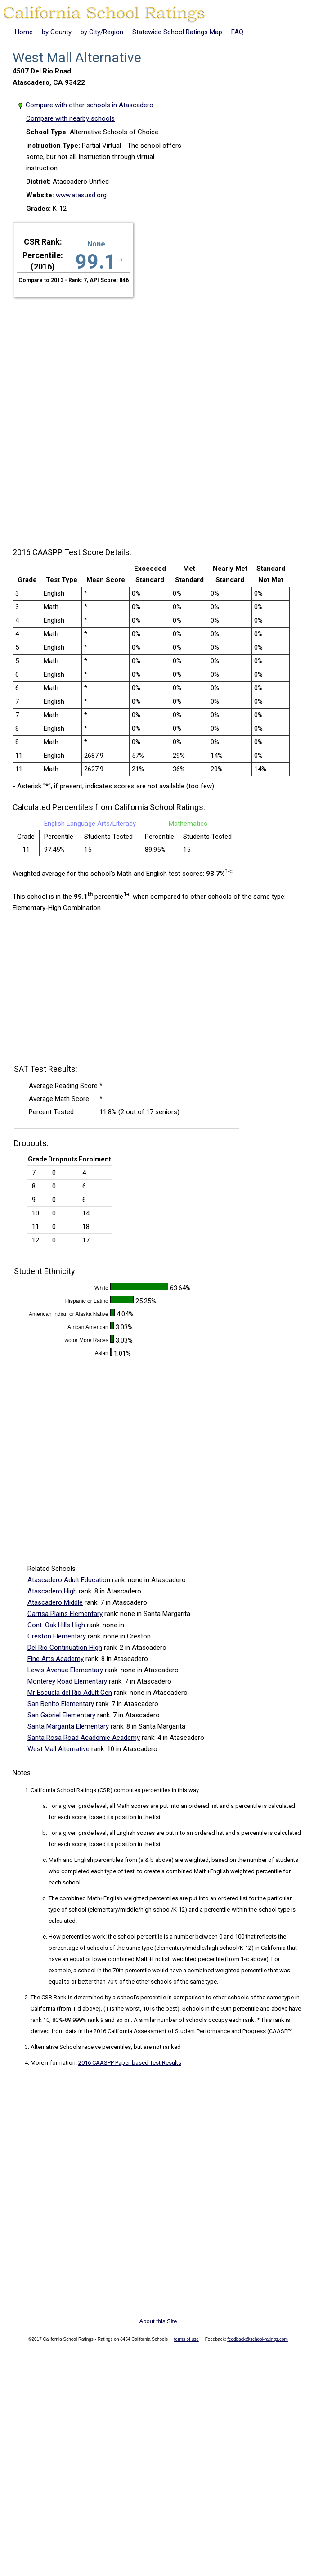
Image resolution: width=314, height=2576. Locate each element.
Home (24, 32)
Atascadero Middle (55, 1602)
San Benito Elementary (60, 1704)
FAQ (237, 32)
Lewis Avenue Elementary (65, 1670)
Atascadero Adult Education (68, 1580)
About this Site (158, 2321)
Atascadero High (52, 1591)
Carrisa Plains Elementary (65, 1614)
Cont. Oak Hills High (57, 1625)
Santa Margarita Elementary (68, 1726)
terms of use (186, 2339)
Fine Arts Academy (55, 1659)
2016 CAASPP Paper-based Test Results (129, 2062)
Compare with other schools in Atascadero (89, 105)
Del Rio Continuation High (64, 1647)
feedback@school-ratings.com (257, 2339)
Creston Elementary (56, 1636)
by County (57, 32)
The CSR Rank (49, 1997)
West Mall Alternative (58, 1749)
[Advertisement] (109, 411)
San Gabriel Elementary (61, 1715)
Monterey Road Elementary (67, 1681)
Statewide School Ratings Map (177, 32)
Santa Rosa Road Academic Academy (83, 1738)
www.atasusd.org (81, 195)
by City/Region (102, 32)
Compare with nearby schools (70, 118)
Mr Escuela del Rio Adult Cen (69, 1693)
